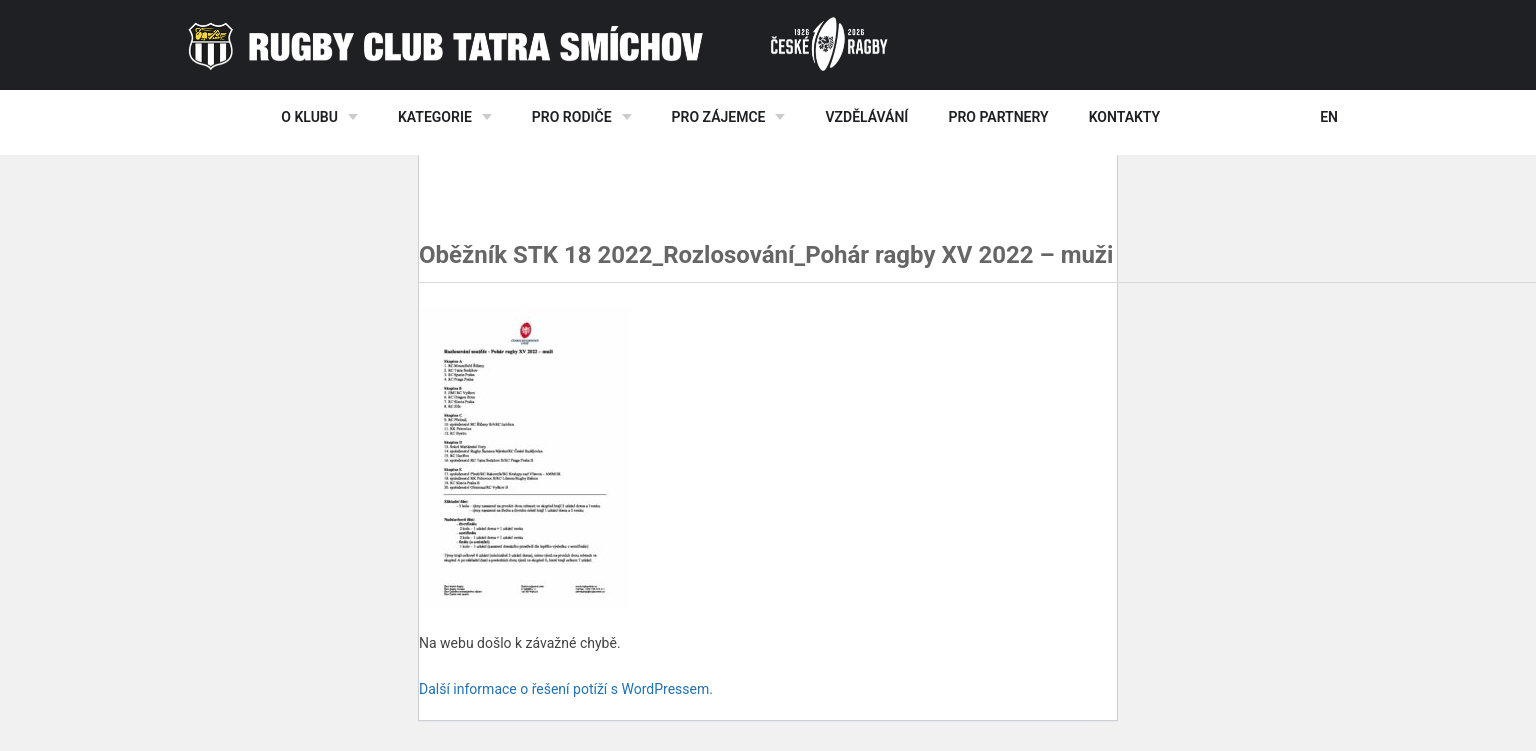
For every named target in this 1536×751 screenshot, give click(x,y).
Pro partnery (998, 117)
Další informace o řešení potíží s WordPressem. (566, 689)
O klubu (309, 117)
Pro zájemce (719, 117)
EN (1329, 117)
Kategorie (435, 117)
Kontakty (1124, 117)
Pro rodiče (572, 117)
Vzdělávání (866, 117)
